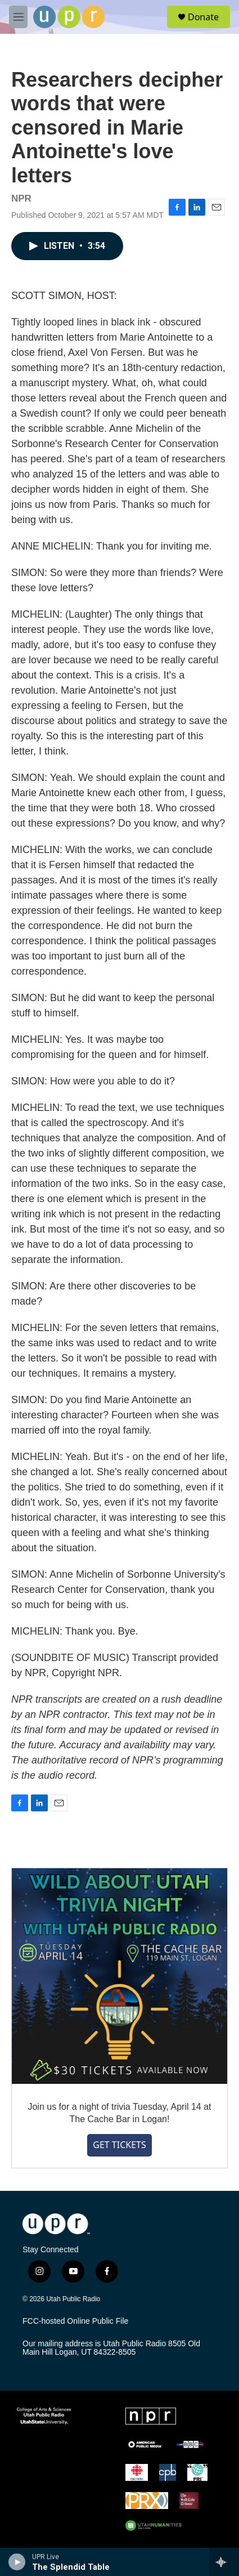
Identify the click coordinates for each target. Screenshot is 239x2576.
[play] (17, 2562)
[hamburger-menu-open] (18, 17)
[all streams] (224, 2562)
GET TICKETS (119, 2145)
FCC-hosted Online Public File (75, 2321)
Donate (203, 17)
